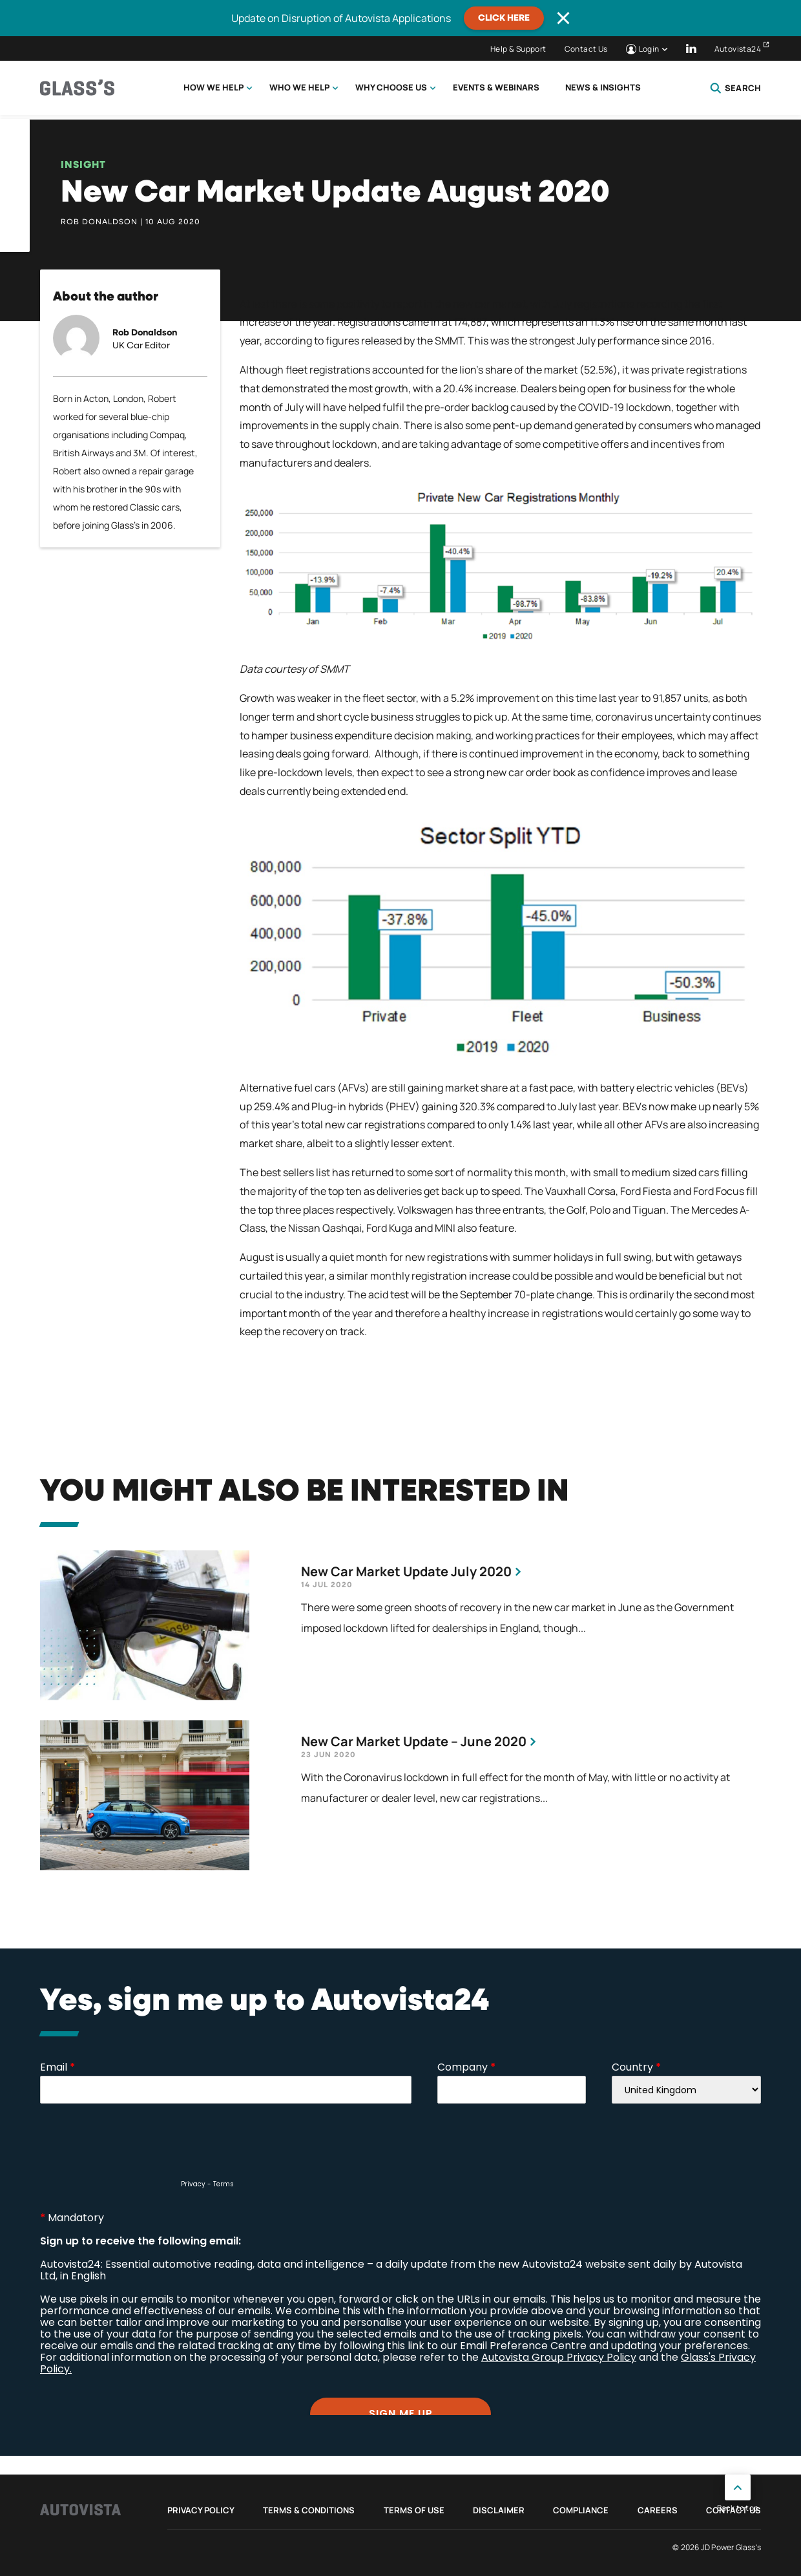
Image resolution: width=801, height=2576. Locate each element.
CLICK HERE (504, 18)
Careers (658, 2510)
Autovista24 (737, 48)
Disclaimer (499, 2510)
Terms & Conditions (309, 2510)
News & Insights (603, 87)
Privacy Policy (200, 2510)
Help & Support (518, 48)
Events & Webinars (496, 87)
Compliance (581, 2510)
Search (735, 88)
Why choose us (391, 87)
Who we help (299, 87)
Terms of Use (414, 2510)
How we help (213, 87)
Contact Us (586, 48)
